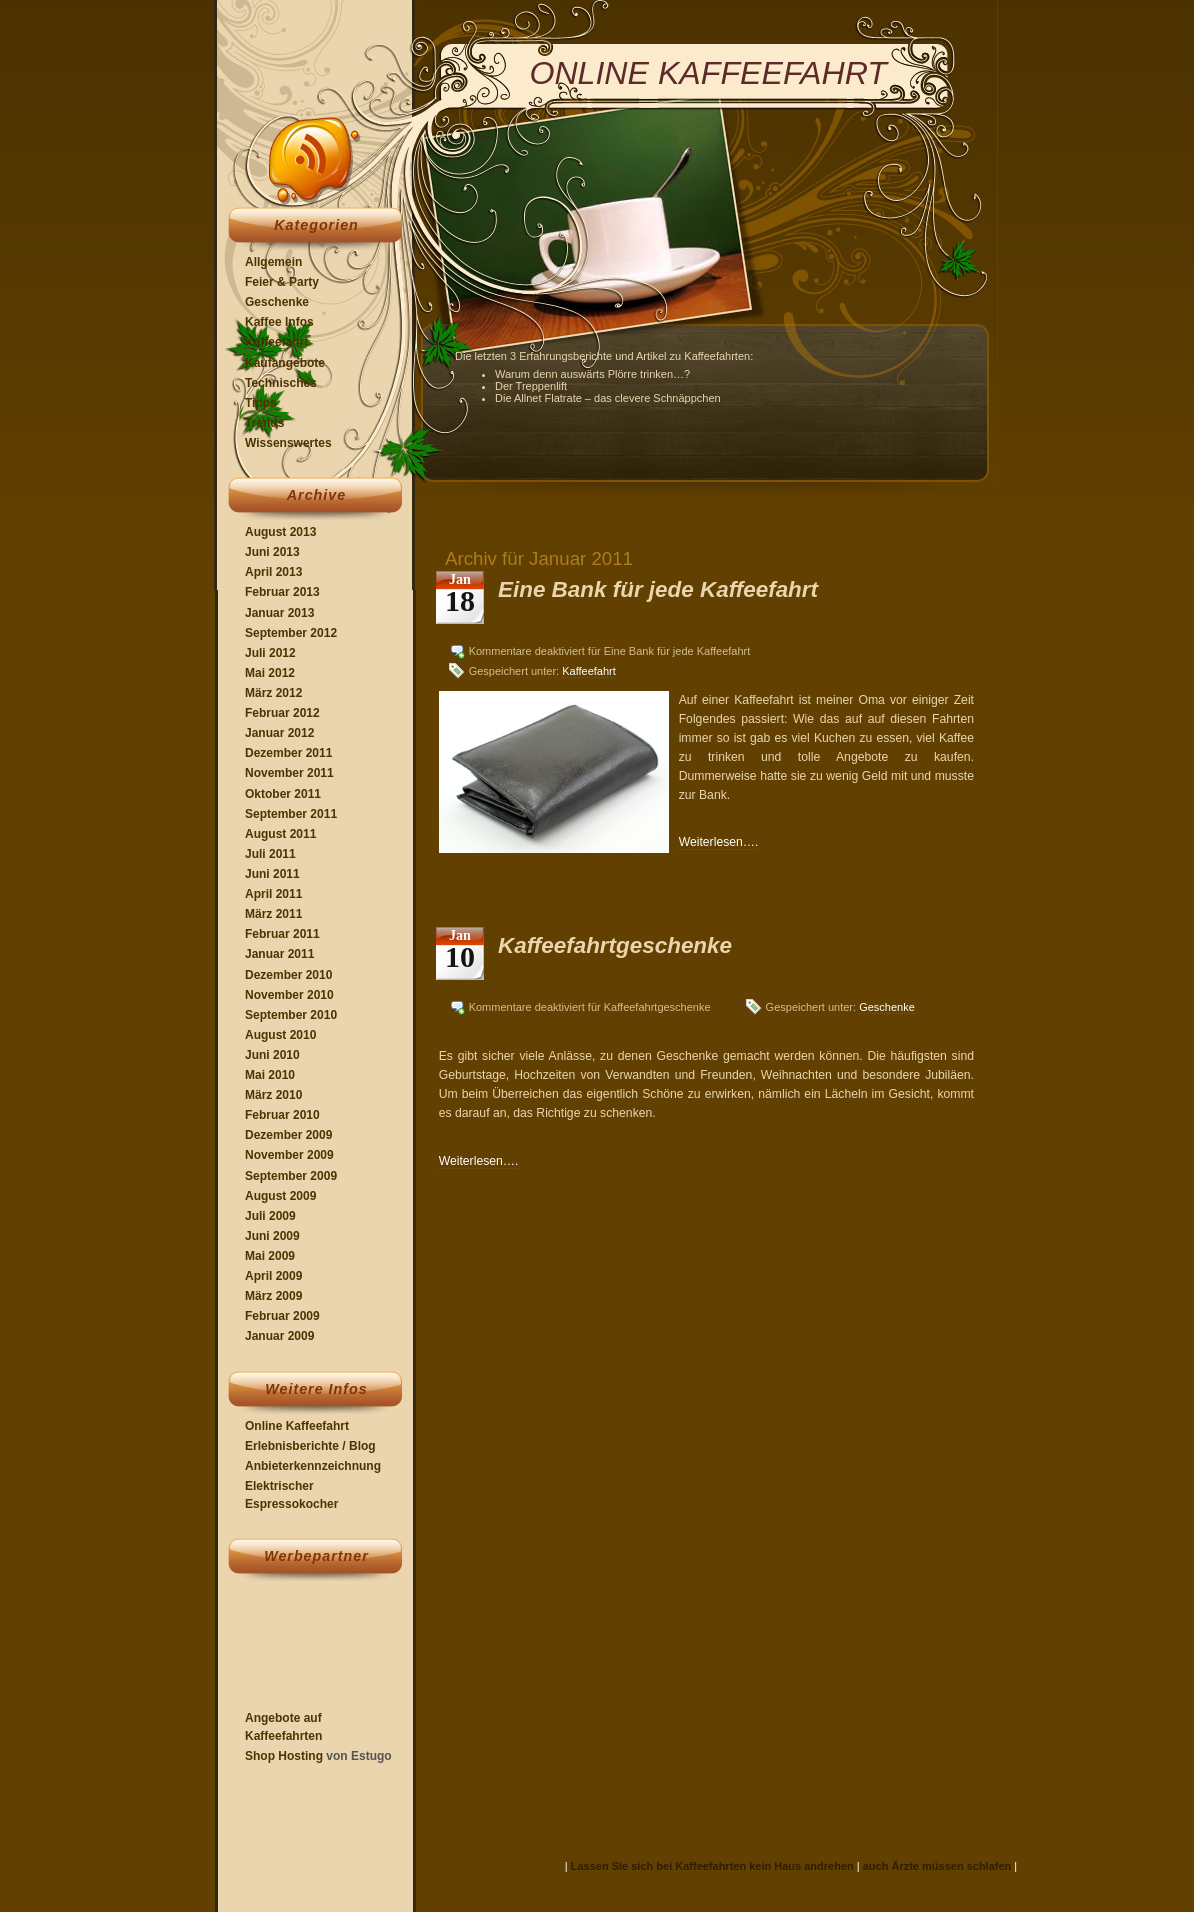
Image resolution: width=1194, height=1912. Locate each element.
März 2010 (273, 1095)
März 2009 (273, 1296)
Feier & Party (282, 282)
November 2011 (289, 773)
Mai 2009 (270, 1256)
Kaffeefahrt (276, 342)
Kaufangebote (285, 363)
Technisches (281, 383)
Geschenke (277, 302)
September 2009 (291, 1176)
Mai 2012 (270, 673)
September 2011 (291, 814)
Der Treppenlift (531, 386)
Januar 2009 (279, 1336)
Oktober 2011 (283, 794)
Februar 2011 (282, 934)
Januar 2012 (279, 733)
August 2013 (280, 532)
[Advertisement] (304, 1646)
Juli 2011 (270, 854)
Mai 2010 (270, 1075)
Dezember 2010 (288, 975)
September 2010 (291, 1015)
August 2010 (280, 1035)
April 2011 (273, 894)
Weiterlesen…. (719, 842)
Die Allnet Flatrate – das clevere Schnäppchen (608, 398)
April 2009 (273, 1276)
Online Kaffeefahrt (297, 1426)
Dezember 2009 (288, 1135)
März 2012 (273, 693)
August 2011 (280, 834)
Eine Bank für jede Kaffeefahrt (658, 589)
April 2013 (273, 572)
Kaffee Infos (279, 322)
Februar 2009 (282, 1316)
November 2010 (289, 995)
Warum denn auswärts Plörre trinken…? (592, 374)
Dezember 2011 (288, 753)
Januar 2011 (279, 954)
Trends (264, 423)
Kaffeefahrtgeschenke (615, 945)
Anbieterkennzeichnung (313, 1466)
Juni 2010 (272, 1055)
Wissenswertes (288, 443)
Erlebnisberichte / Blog (310, 1446)
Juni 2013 (272, 552)
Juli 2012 (270, 653)
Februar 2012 (282, 713)
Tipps (261, 403)
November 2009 (289, 1155)
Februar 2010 (282, 1115)
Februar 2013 (282, 592)
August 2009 (280, 1196)
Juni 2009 (272, 1236)
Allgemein (273, 262)
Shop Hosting (284, 1756)
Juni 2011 (272, 874)
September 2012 (291, 633)
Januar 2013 (279, 613)
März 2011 (273, 914)
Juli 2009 (270, 1216)
